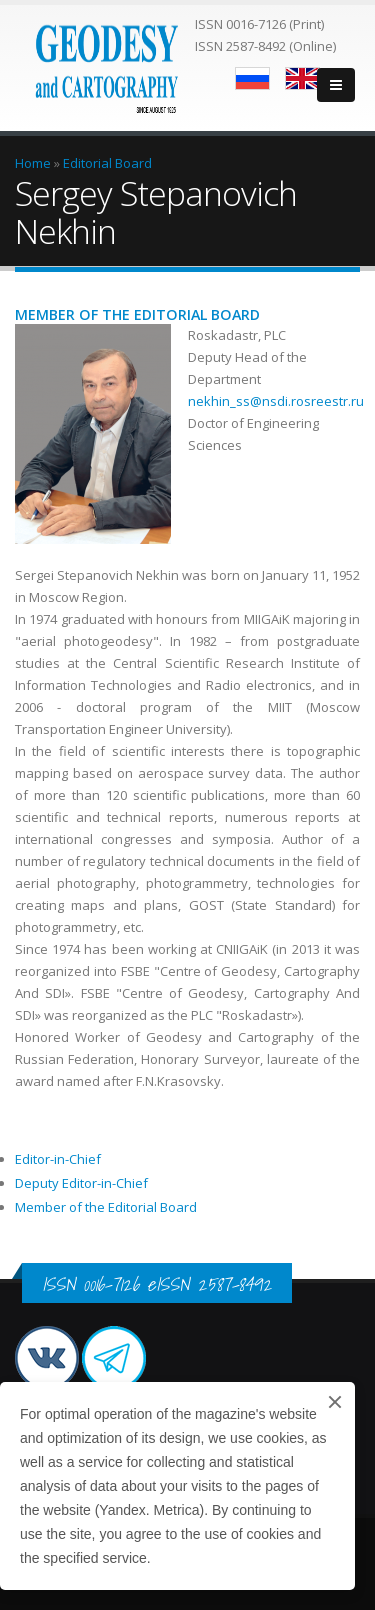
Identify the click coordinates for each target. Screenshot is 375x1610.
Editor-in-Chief (58, 1159)
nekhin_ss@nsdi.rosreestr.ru (276, 401)
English (302, 78)
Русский (252, 78)
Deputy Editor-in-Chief (81, 1183)
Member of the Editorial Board (106, 1207)
